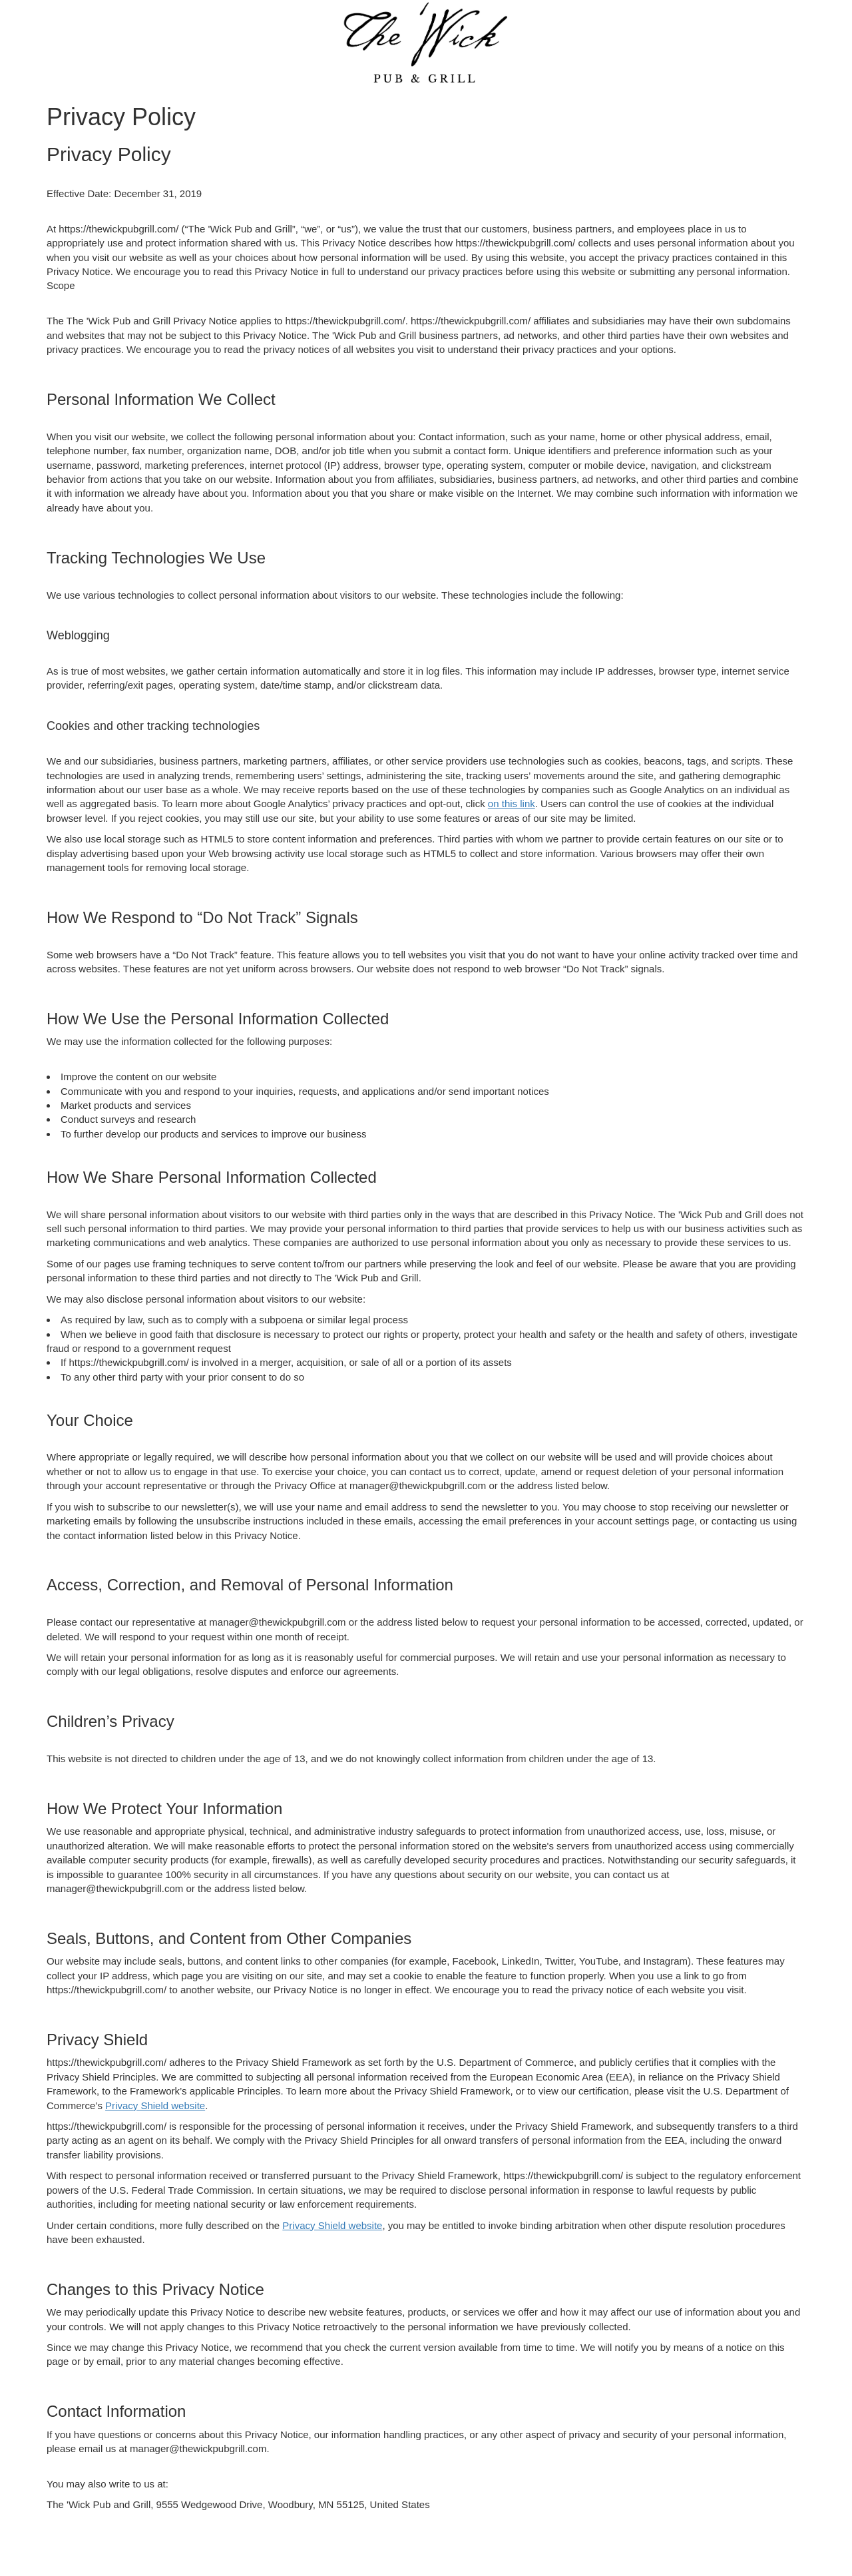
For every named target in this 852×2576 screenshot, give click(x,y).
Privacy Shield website (155, 2105)
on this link (511, 803)
